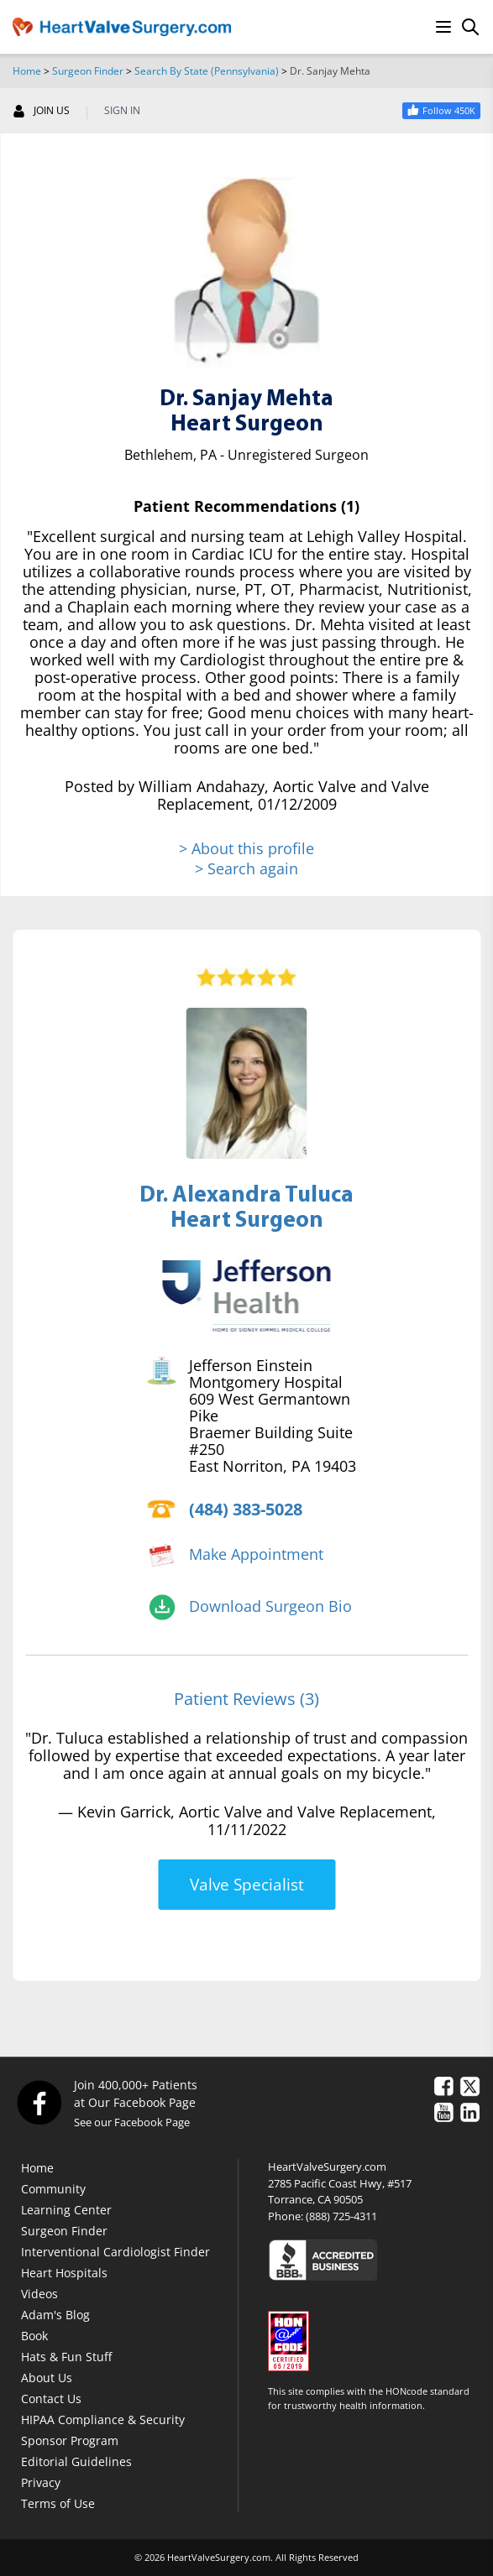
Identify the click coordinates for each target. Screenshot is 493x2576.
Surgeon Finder (87, 71)
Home (27, 71)
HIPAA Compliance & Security (103, 2419)
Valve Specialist (247, 1884)
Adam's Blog (55, 2315)
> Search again (246, 868)
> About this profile (246, 849)
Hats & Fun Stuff (66, 2357)
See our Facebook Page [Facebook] (132, 2122)
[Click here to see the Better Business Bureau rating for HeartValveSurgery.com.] (374, 2259)
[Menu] (443, 27)
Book (34, 2336)
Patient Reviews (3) (246, 1698)
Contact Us (51, 2399)
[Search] (470, 27)
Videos (39, 2294)
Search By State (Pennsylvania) (206, 71)
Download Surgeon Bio (270, 1606)
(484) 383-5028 (245, 1509)
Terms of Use (58, 2503)
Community (53, 2189)
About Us (46, 2378)
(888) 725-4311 (341, 2216)
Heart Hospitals (64, 2273)
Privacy (40, 2482)
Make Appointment (256, 1554)
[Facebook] (39, 2103)
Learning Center (66, 2210)
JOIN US (41, 110)
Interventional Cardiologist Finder (115, 2252)
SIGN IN (122, 110)
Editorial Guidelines (76, 2461)
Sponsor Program (69, 2440)
